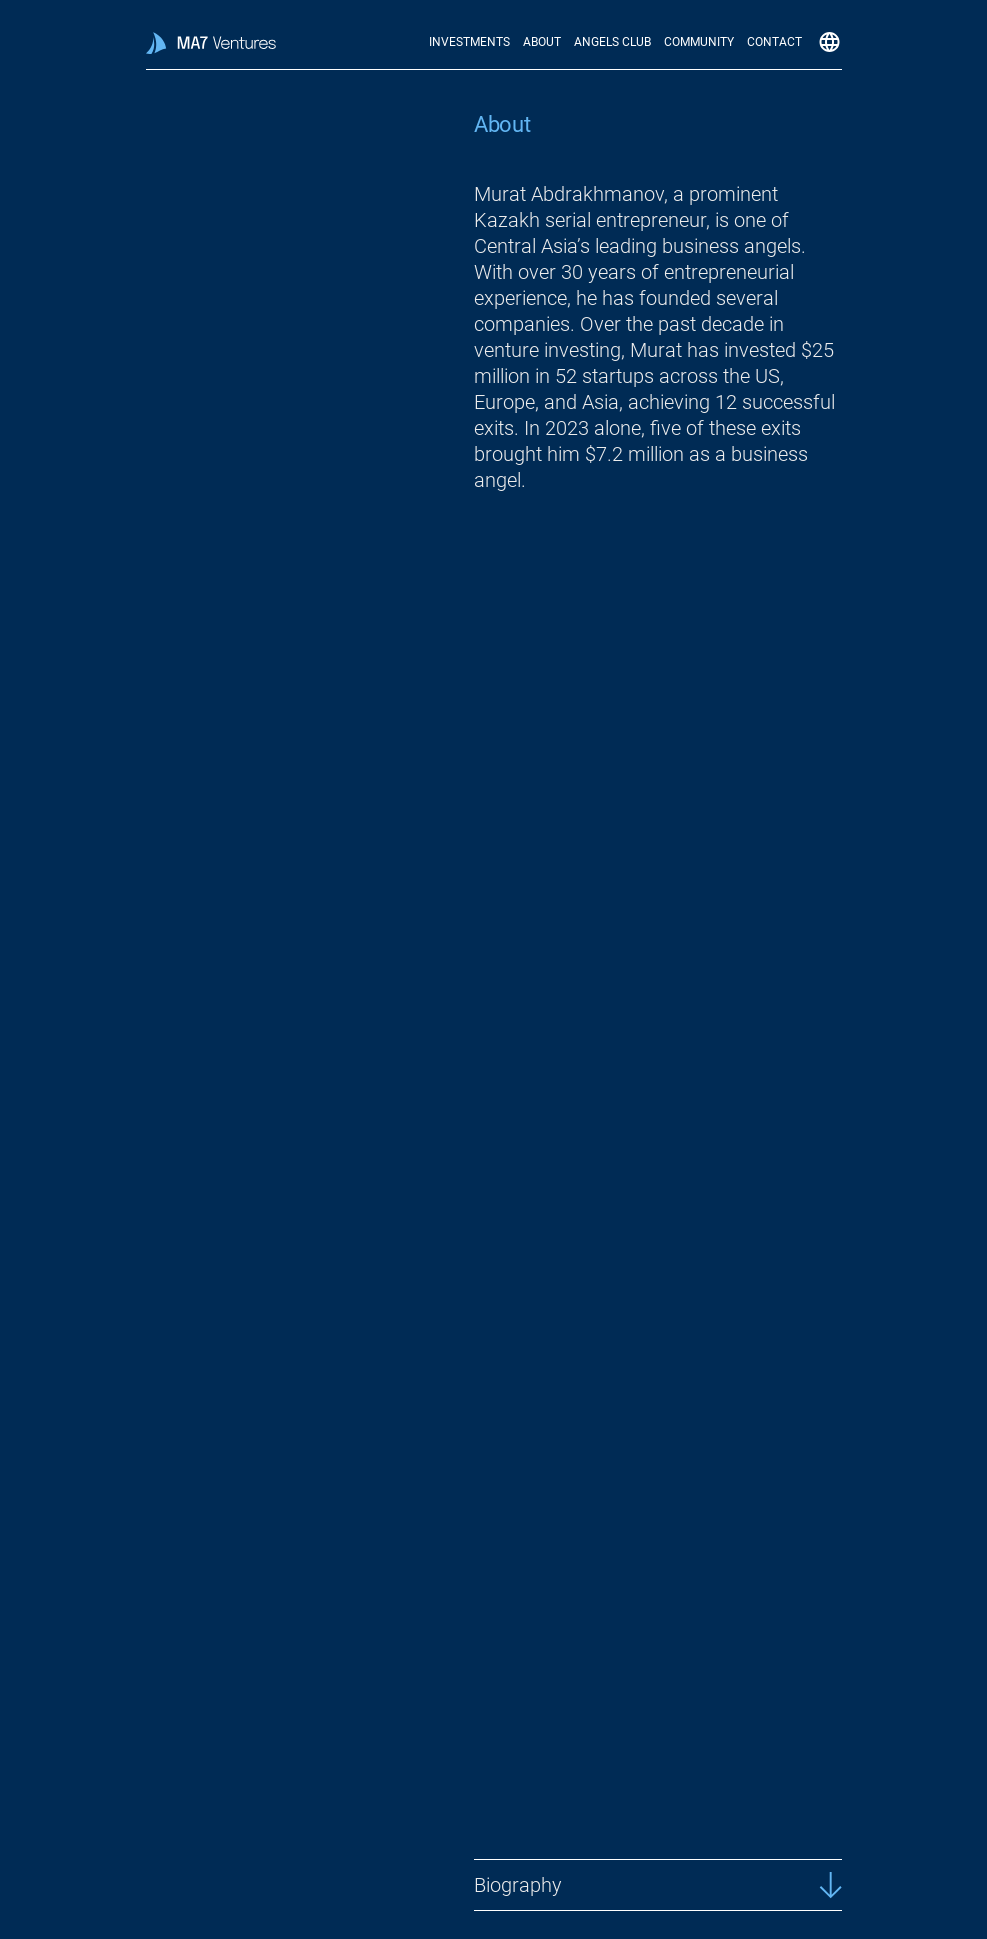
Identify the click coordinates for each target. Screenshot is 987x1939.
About (542, 42)
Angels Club (612, 42)
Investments (469, 42)
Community (699, 42)
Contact (774, 42)
